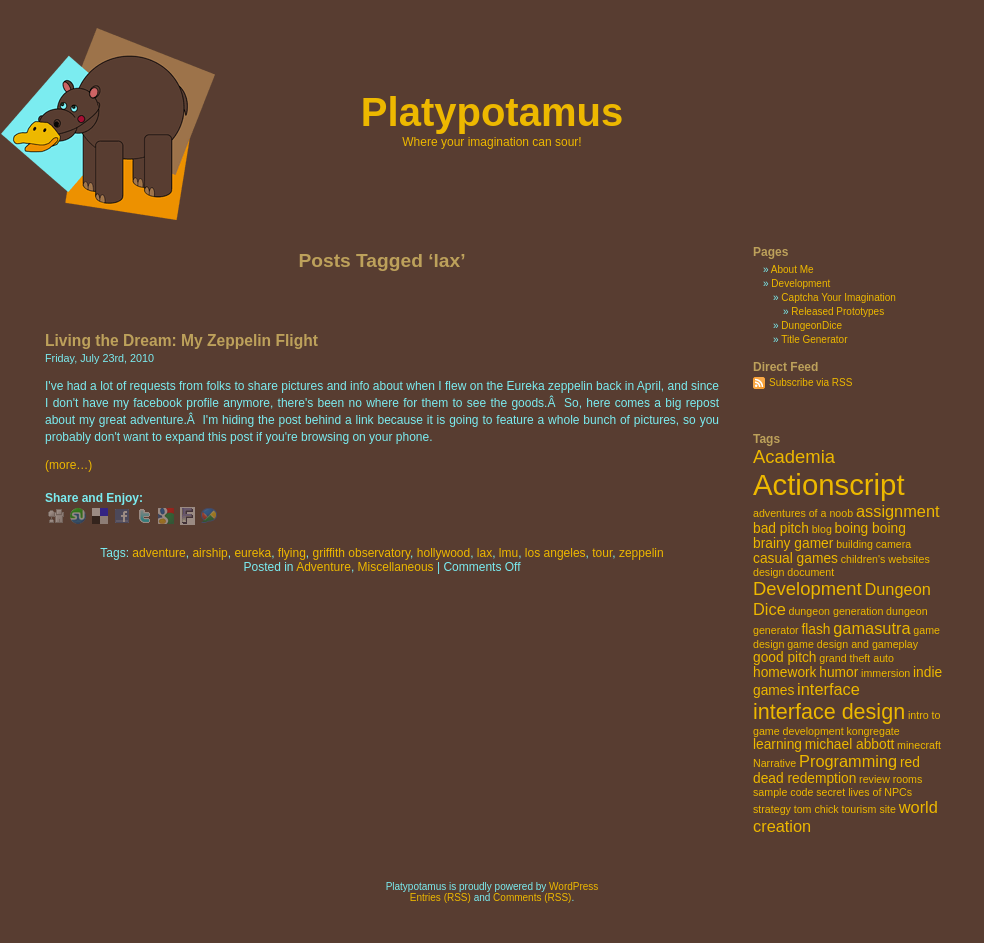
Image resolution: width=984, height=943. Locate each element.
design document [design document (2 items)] (793, 572)
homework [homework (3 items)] (785, 672)
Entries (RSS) (440, 897)
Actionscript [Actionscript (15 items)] (829, 484)
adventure (158, 553)
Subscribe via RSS (810, 382)
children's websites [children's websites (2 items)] (885, 559)
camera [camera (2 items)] (894, 544)
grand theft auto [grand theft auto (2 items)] (856, 658)
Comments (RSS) (532, 897)
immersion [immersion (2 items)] (885, 673)
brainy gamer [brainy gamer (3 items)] (793, 543)
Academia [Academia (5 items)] (794, 456)
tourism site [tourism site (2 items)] (868, 809)
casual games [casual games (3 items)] (795, 558)
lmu (508, 553)
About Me (792, 269)
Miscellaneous (396, 567)
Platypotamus (492, 112)
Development (800, 283)
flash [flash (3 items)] (815, 629)
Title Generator (814, 339)
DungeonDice (811, 325)
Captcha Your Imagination (838, 297)
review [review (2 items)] (874, 779)
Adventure (323, 567)
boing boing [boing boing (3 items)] (870, 528)
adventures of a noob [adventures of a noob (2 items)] (803, 513)
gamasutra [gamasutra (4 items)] (871, 628)
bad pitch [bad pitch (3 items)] (781, 528)
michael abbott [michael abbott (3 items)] (850, 744)
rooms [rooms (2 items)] (908, 779)
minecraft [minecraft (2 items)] (919, 745)
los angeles (555, 553)
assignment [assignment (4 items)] (898, 511)
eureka (252, 553)
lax (484, 553)
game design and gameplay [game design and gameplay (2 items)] (852, 644)
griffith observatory (362, 553)
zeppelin (641, 553)
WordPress (573, 886)
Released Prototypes (837, 311)
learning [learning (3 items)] (777, 744)
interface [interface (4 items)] (828, 689)
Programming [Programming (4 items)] (848, 761)
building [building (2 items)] (854, 544)
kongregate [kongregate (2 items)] (872, 731)
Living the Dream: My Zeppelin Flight (181, 340)
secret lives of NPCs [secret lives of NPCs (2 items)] (864, 792)
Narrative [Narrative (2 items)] (774, 763)
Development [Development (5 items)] (807, 588)
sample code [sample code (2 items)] (783, 792)
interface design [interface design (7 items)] (829, 711)
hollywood (443, 553)
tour (602, 553)
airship (209, 553)
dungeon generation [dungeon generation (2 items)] (836, 611)
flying (292, 553)
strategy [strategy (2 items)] (772, 809)
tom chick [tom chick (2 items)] (816, 809)
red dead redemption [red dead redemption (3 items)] (836, 770)
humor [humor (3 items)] (838, 672)
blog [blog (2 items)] (822, 529)
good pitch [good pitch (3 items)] (785, 657)
